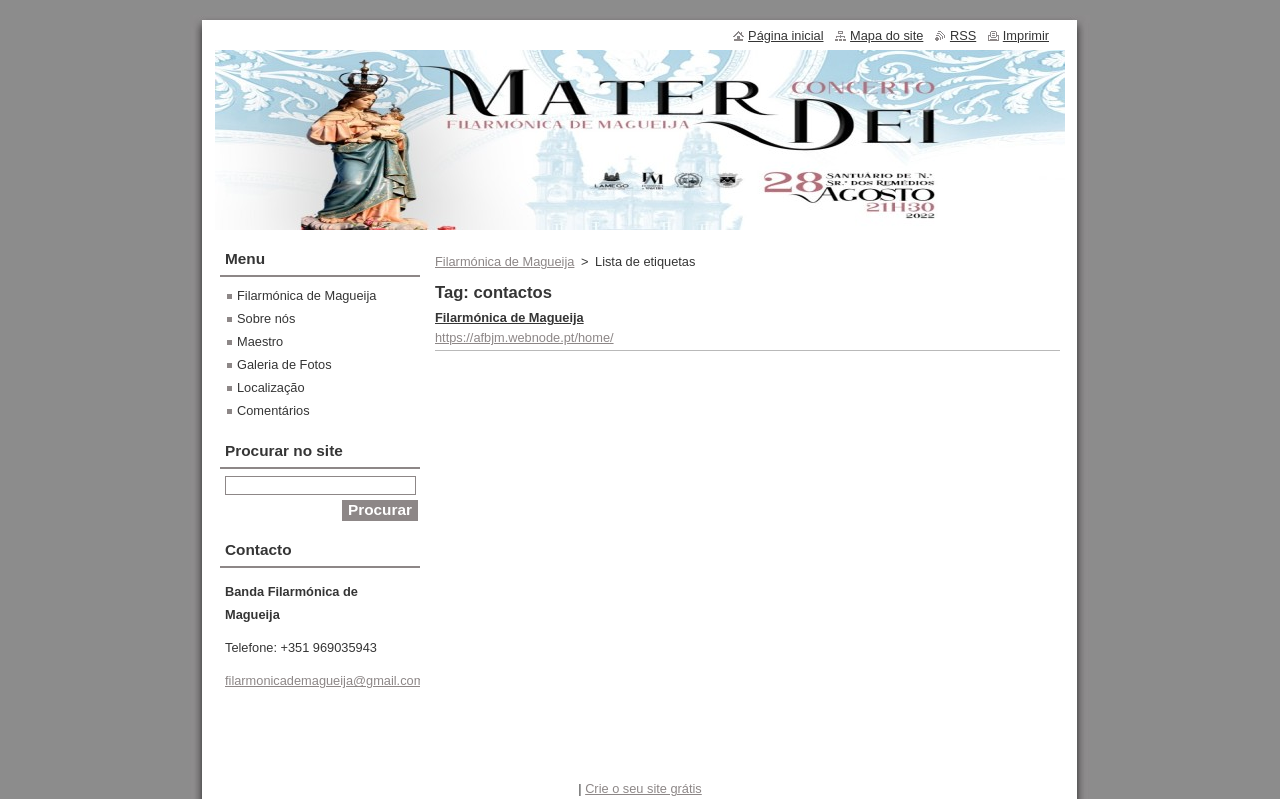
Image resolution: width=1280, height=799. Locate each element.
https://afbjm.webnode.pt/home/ (524, 337)
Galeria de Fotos (284, 364)
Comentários (273, 410)
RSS (963, 35)
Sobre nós (266, 318)
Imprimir (1026, 35)
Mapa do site (886, 35)
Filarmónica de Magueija (504, 261)
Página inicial (785, 35)
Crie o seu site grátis (643, 788)
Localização (271, 387)
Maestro (260, 341)
